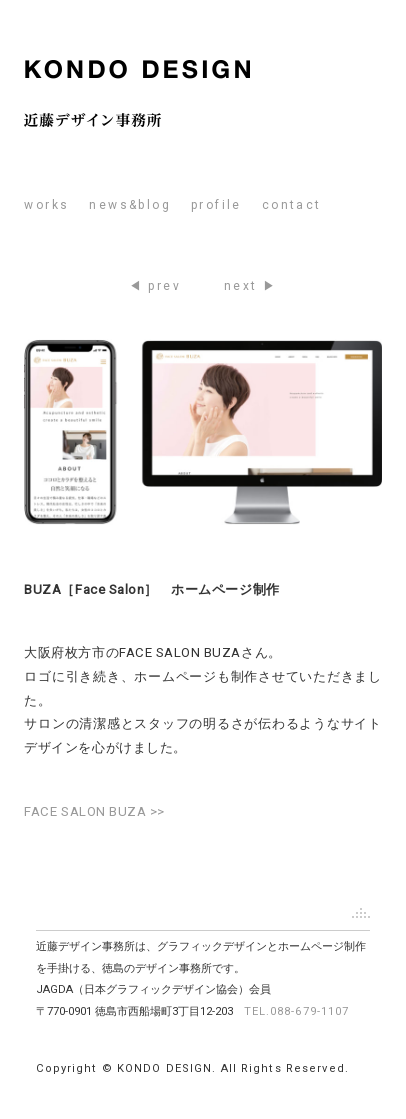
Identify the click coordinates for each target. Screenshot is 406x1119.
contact (292, 205)
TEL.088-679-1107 (297, 1011)
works (46, 205)
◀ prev (155, 286)
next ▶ (250, 286)
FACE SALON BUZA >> (94, 811)
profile (216, 205)
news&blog (130, 205)
